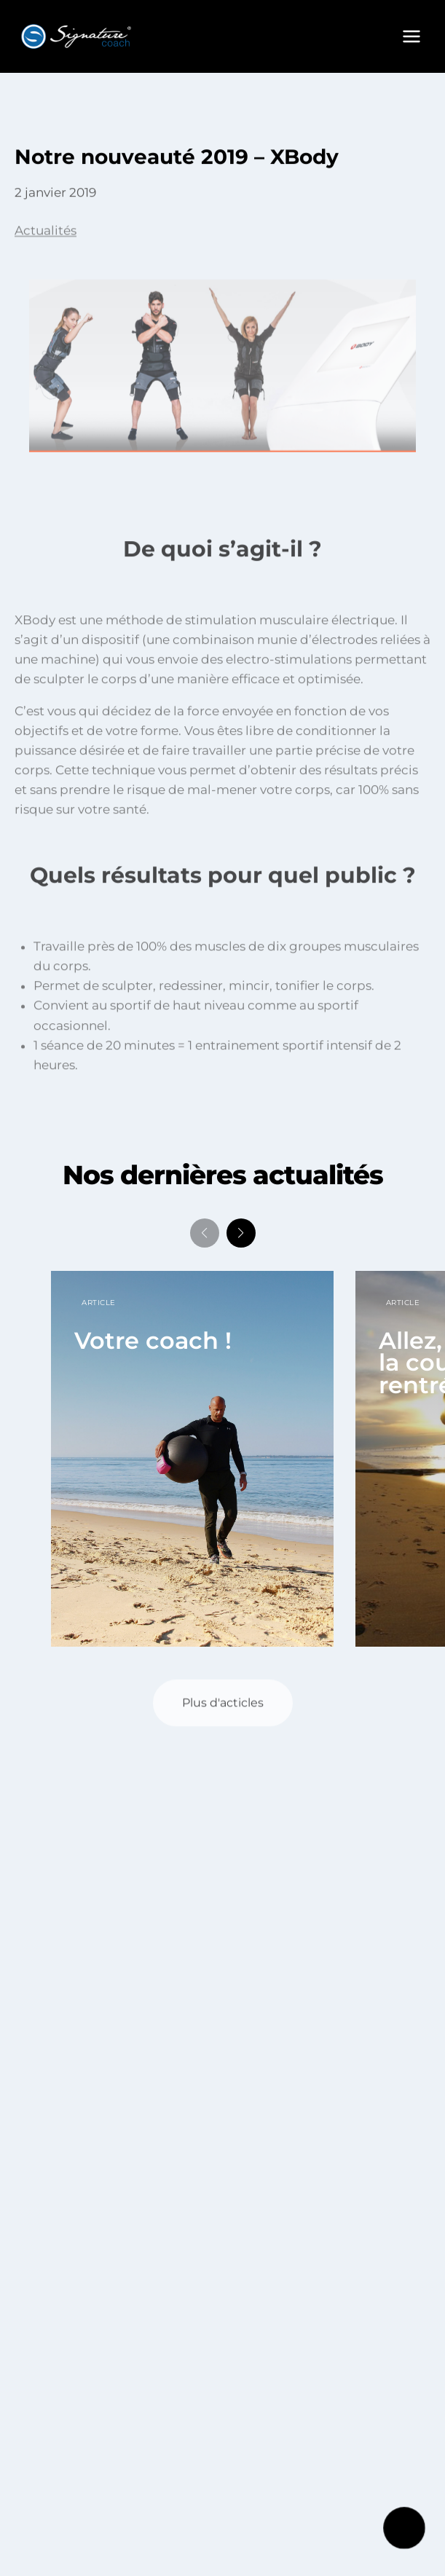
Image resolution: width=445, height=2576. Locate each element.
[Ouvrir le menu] (411, 36)
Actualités (45, 235)
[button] (241, 1233)
